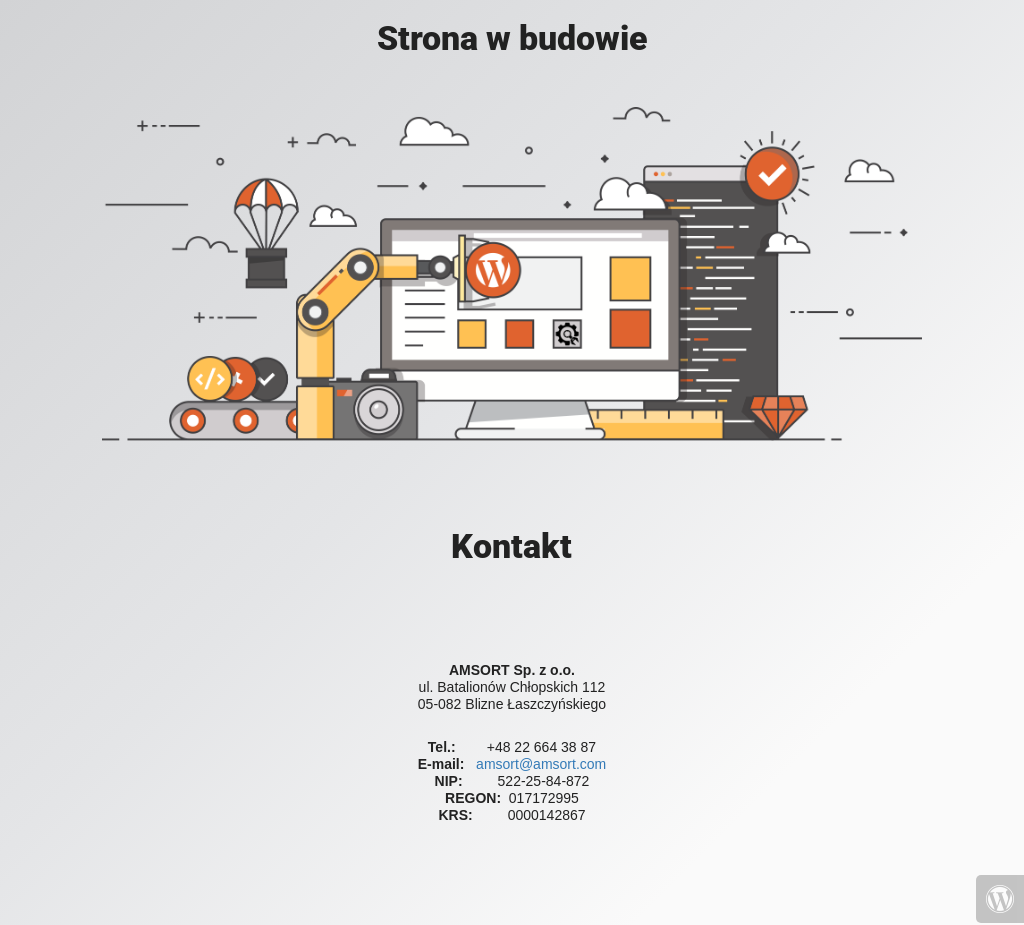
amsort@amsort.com (541, 764)
